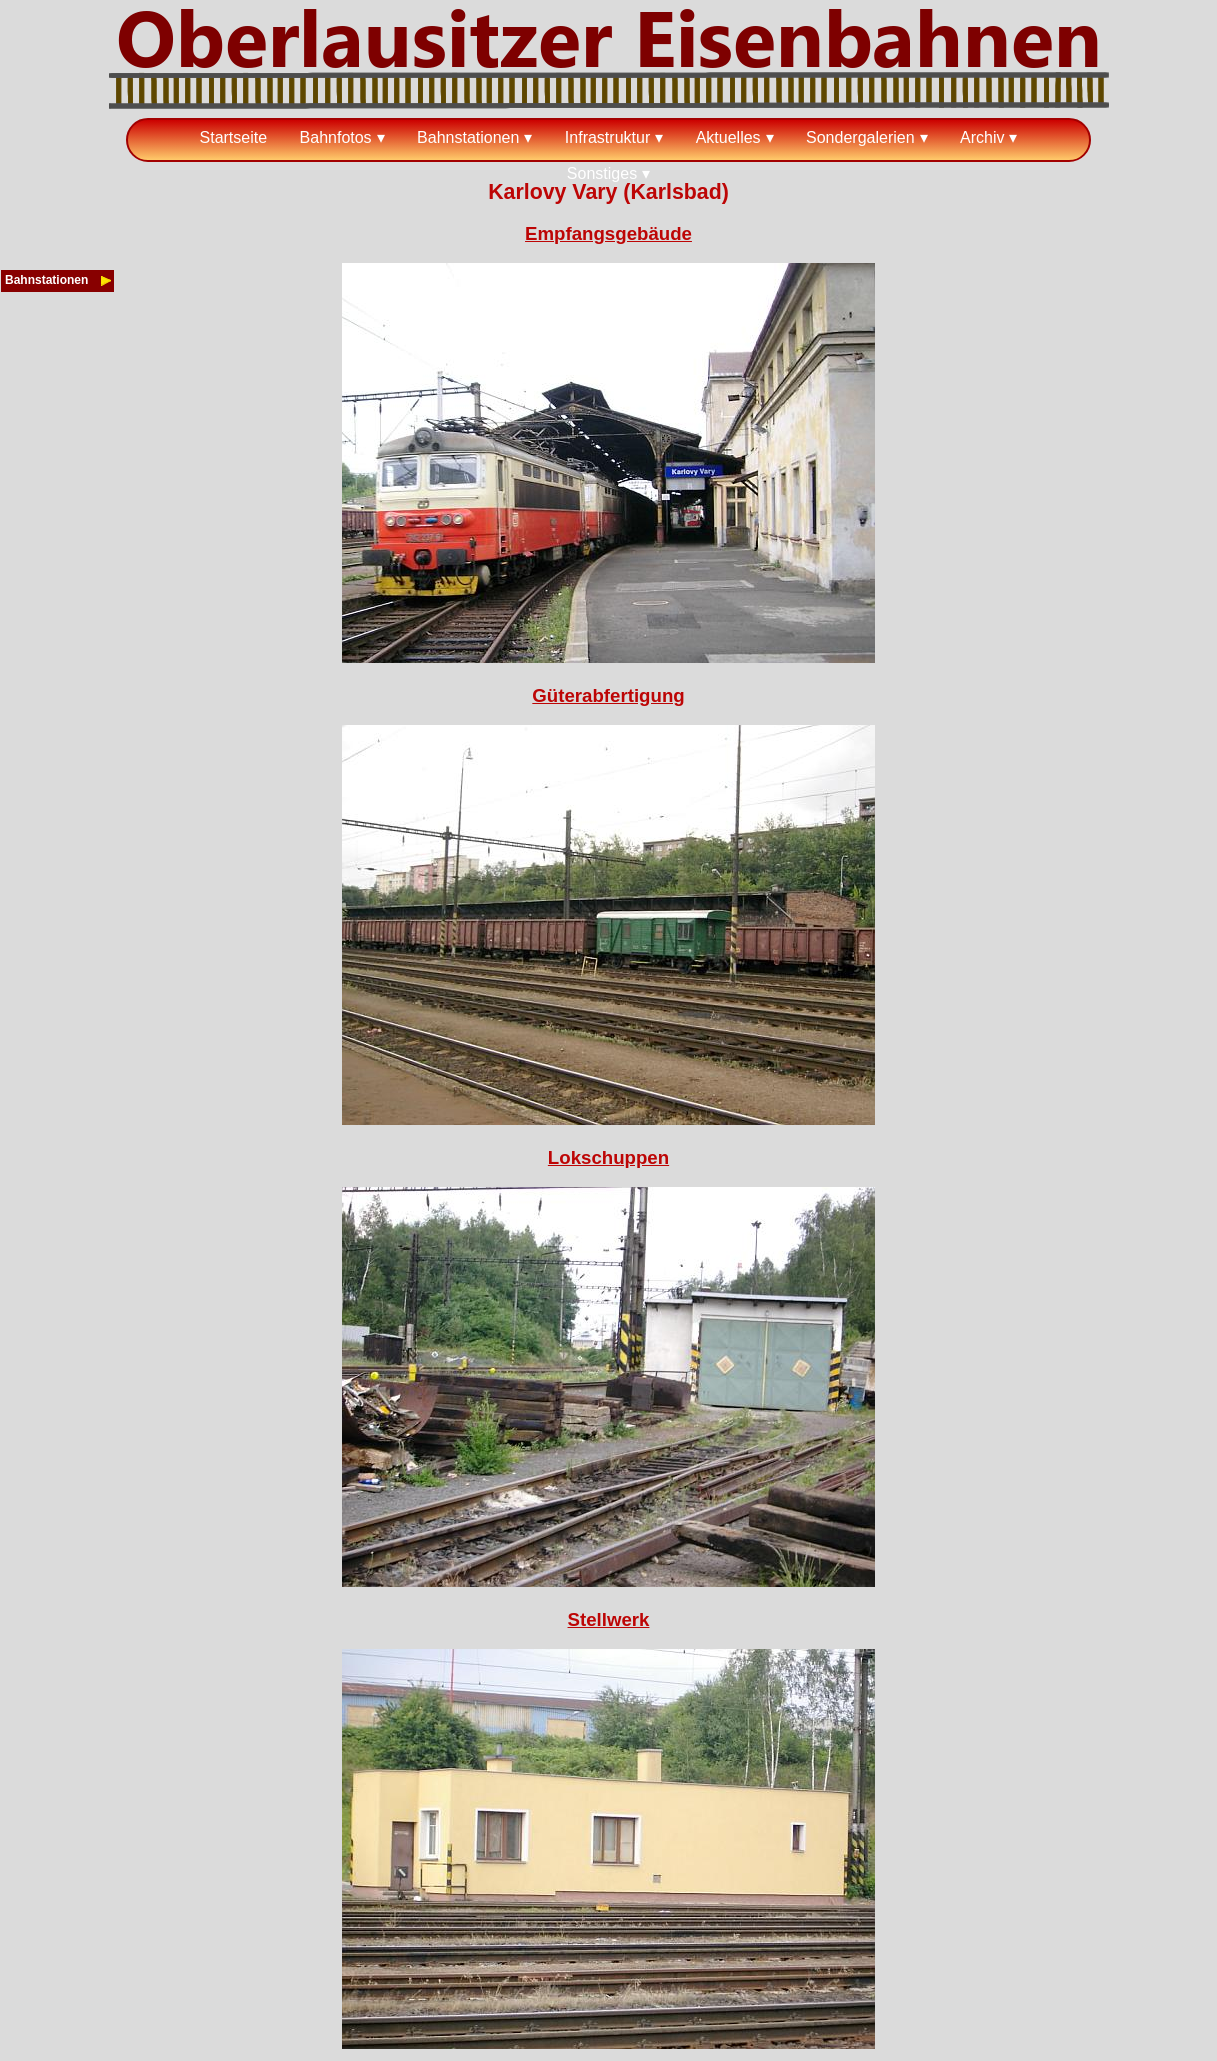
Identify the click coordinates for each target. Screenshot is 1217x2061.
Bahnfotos (336, 137)
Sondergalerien (860, 137)
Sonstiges (602, 173)
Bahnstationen (468, 137)
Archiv (982, 137)
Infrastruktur (607, 137)
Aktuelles (728, 137)
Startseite (234, 137)
